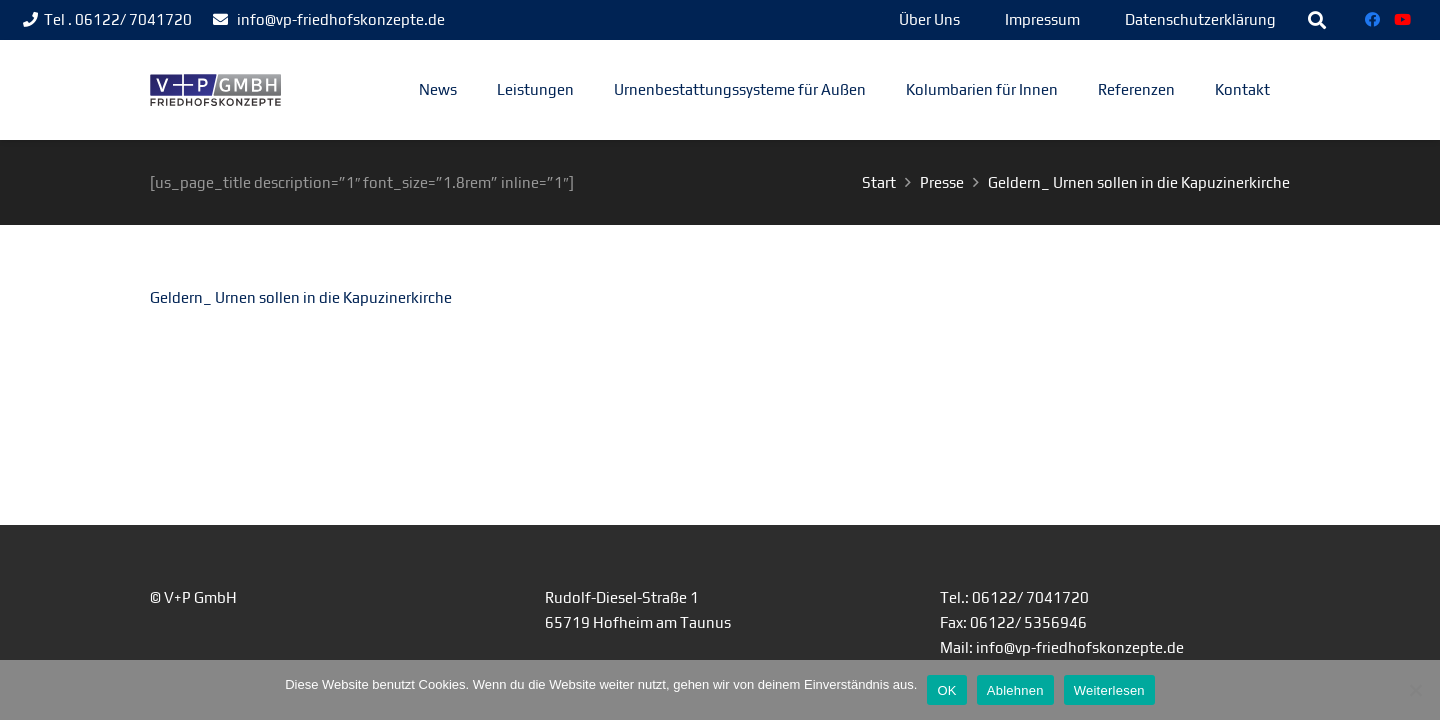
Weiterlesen (1109, 690)
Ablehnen (1015, 690)
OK (946, 690)
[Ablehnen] (1415, 690)
